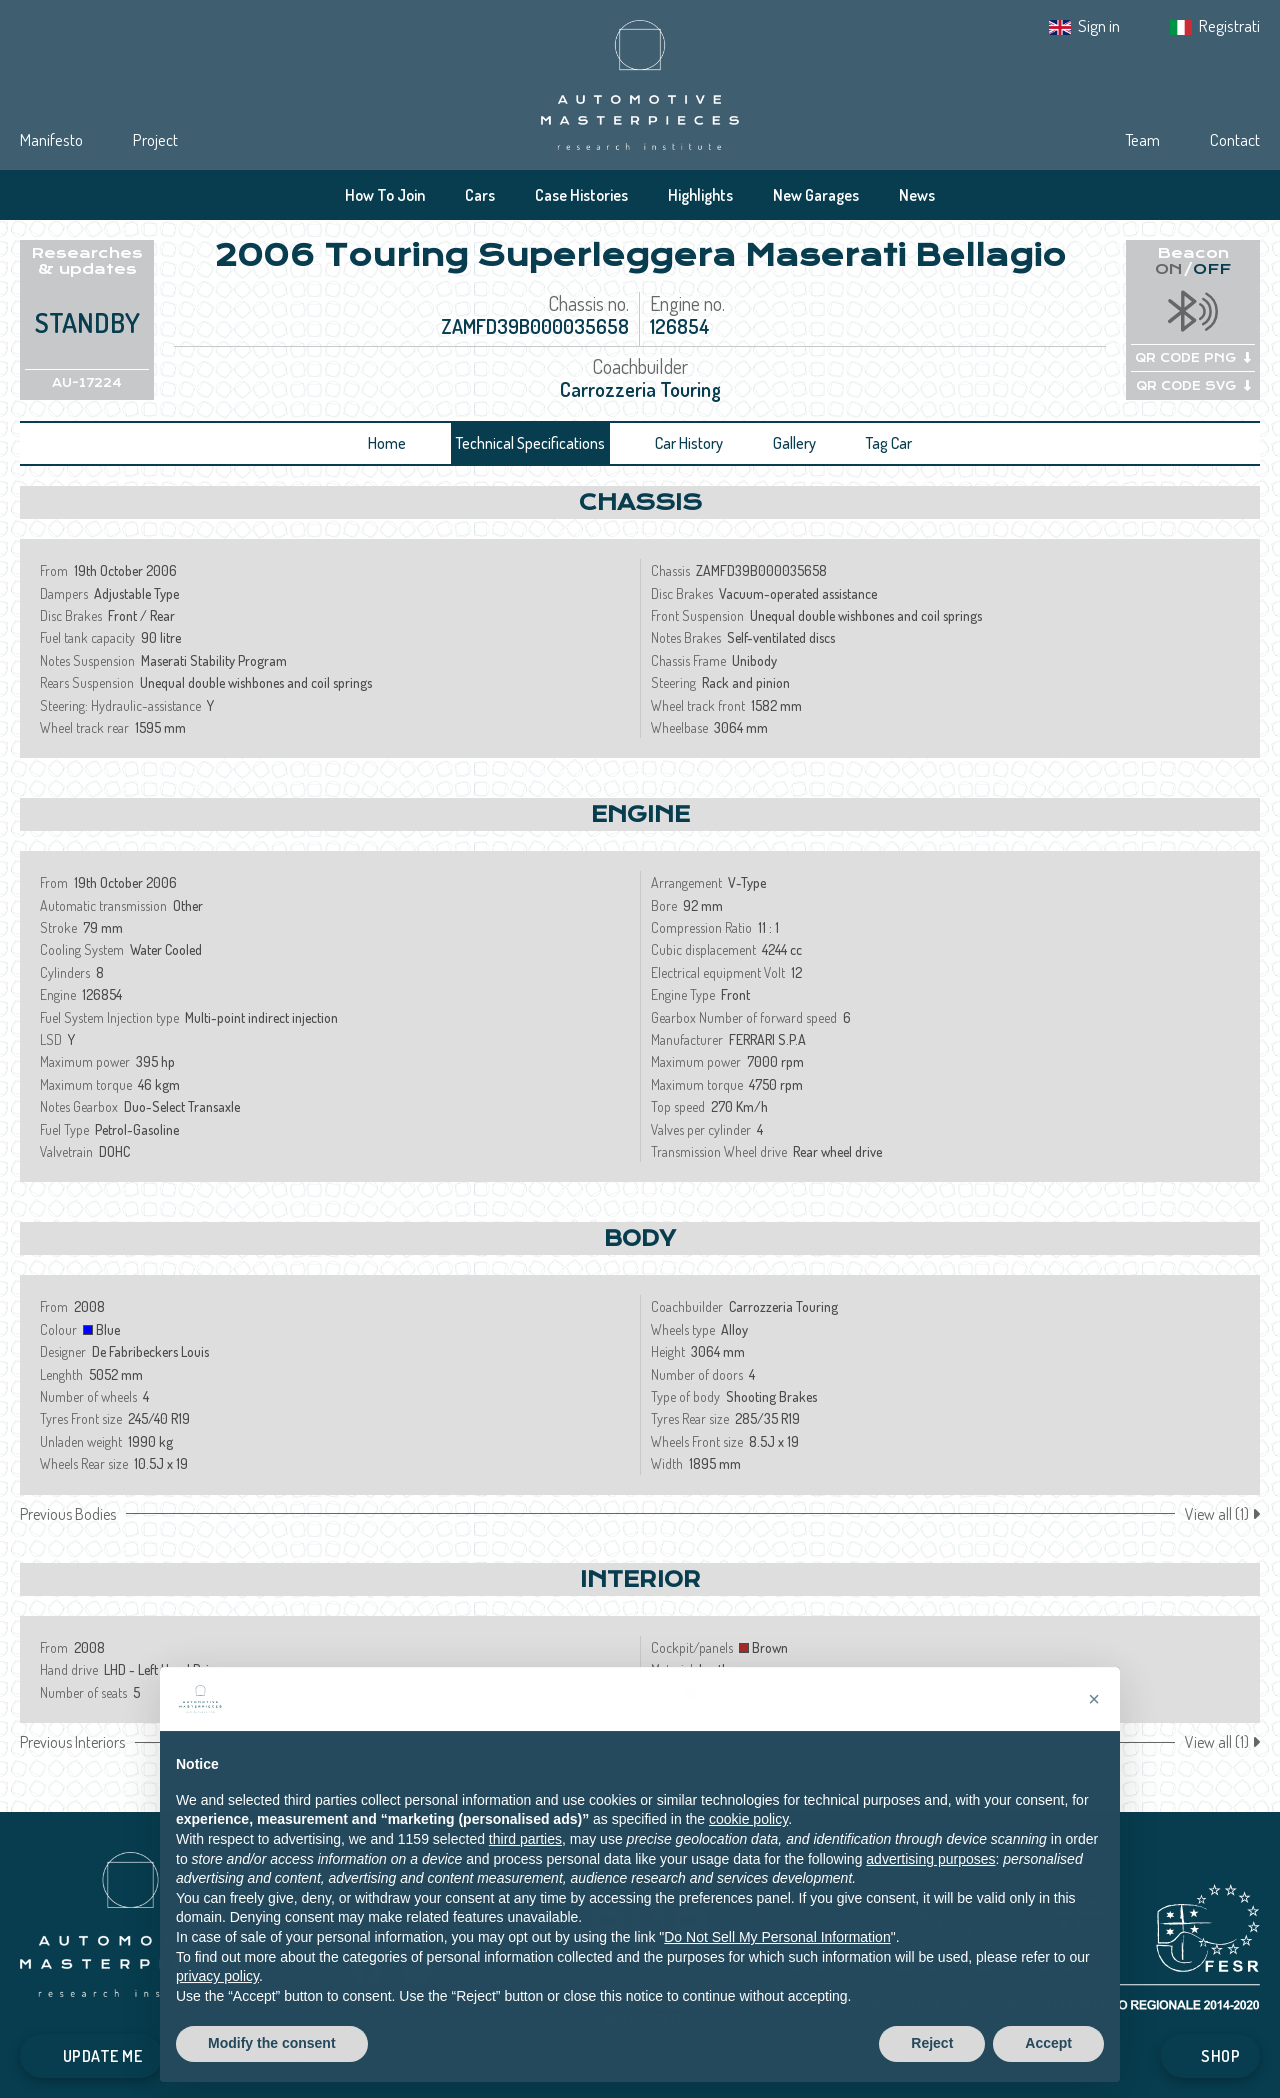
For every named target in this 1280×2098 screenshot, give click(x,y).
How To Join (385, 195)
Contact (1235, 139)
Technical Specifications (530, 443)
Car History (689, 443)
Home (387, 443)
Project (155, 139)
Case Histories (581, 195)
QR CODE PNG (1193, 358)
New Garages (816, 195)
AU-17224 (87, 383)
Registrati (1229, 25)
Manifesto (51, 139)
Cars (480, 195)
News (917, 195)
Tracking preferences (382, 2049)
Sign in (1099, 25)
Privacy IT (187, 2049)
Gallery (794, 443)
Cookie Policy (269, 2049)
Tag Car (889, 443)
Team (1142, 139)
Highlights (700, 195)
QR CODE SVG (1193, 386)
